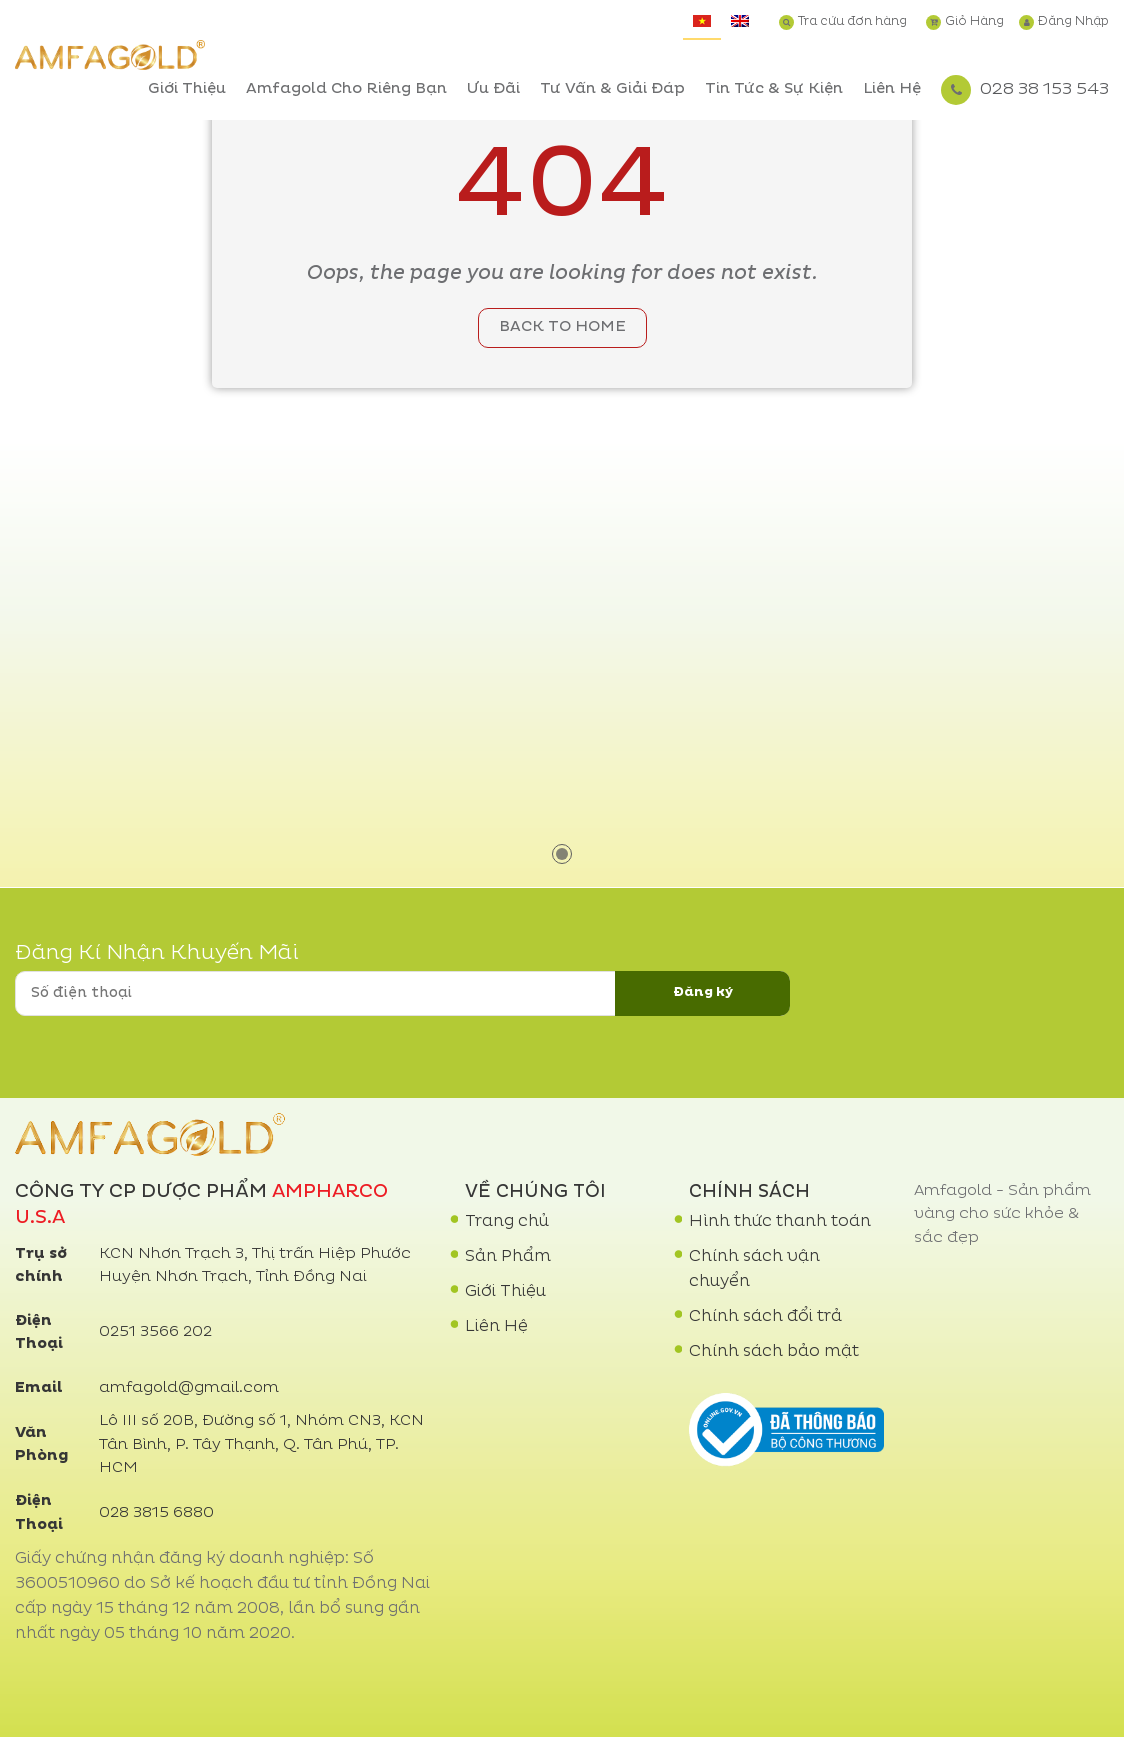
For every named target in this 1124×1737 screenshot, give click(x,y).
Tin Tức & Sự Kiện (774, 89)
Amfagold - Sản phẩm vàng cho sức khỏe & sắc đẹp (1002, 1215)
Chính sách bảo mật (774, 1352)
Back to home (562, 327)
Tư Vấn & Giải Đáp (612, 89)
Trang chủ (507, 1222)
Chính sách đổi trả (765, 1317)
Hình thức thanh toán (780, 1222)
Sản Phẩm (508, 1257)
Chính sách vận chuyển (754, 1269)
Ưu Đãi (493, 89)
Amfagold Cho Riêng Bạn (346, 89)
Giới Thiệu (187, 89)
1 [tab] (562, 854)
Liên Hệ (892, 89)
